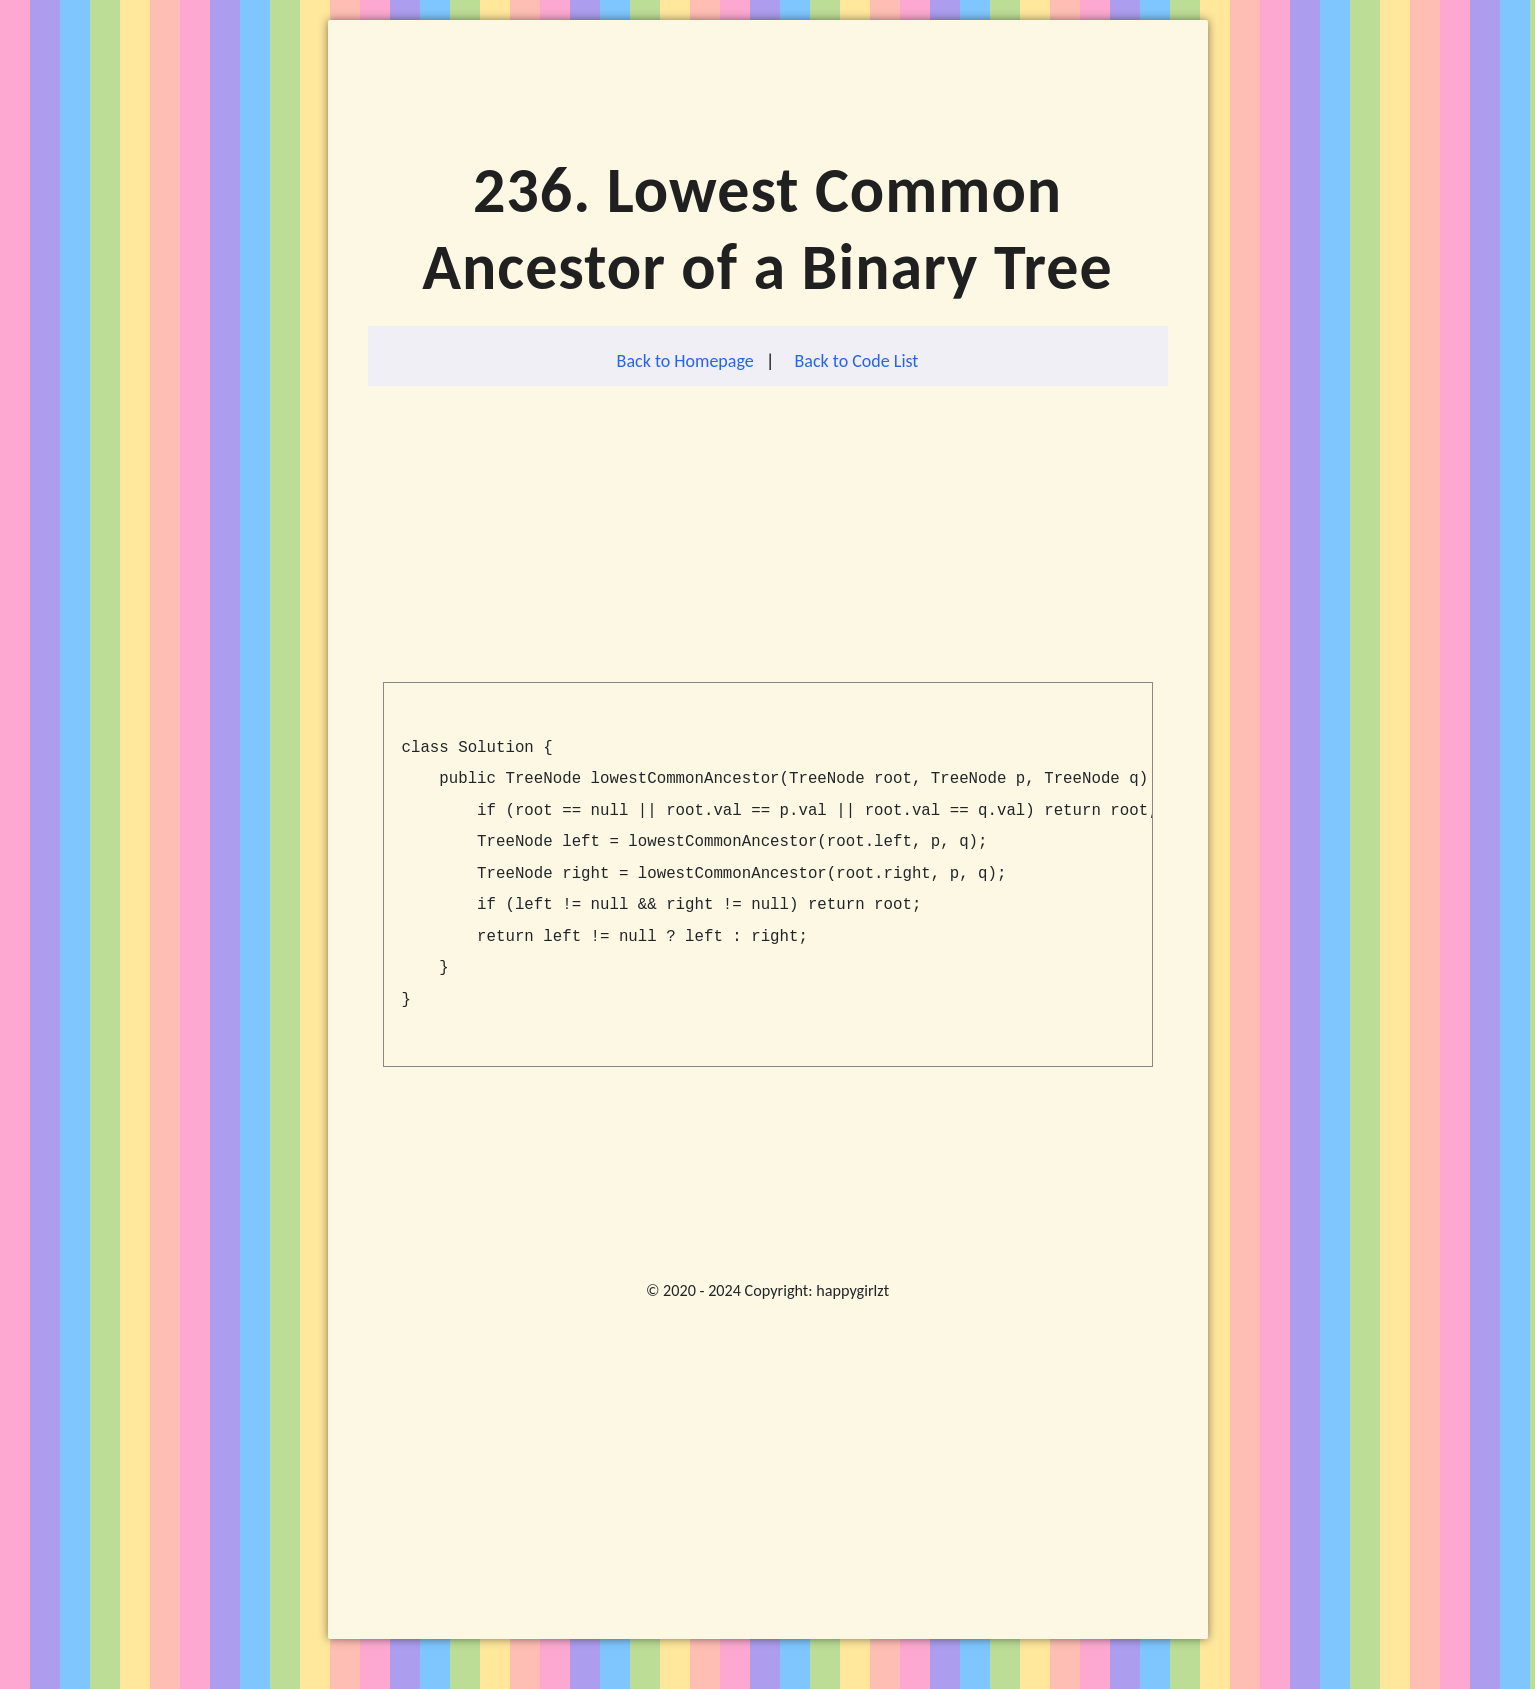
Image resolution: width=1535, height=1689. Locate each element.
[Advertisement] (768, 542)
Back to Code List (857, 361)
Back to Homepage (685, 361)
